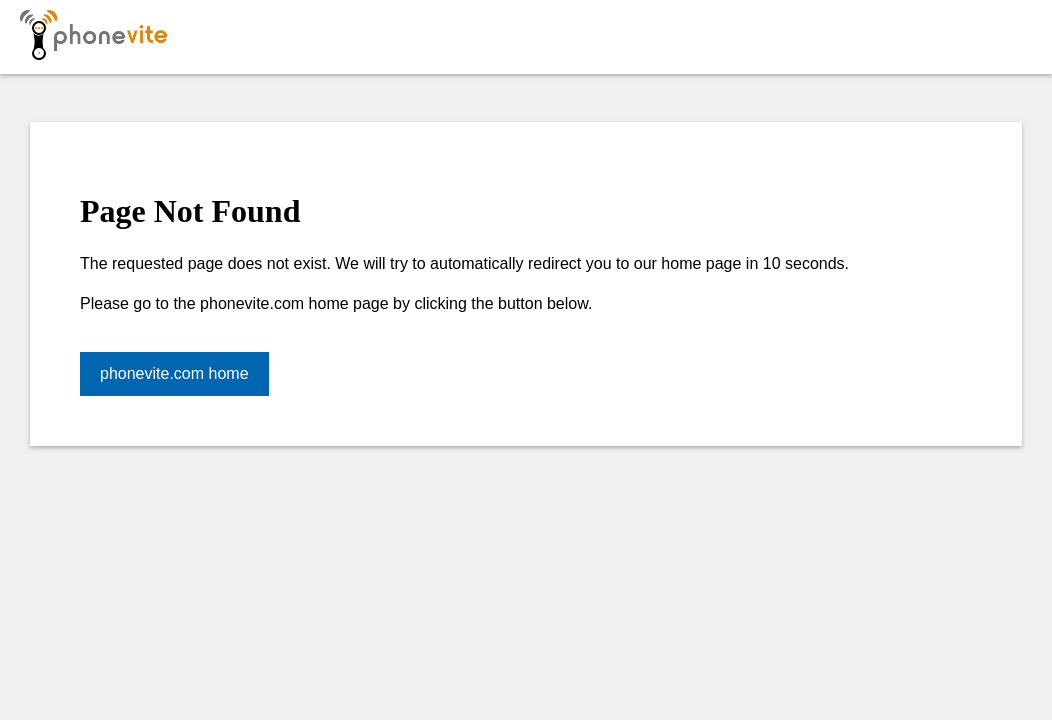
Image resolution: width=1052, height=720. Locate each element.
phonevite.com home (174, 373)
